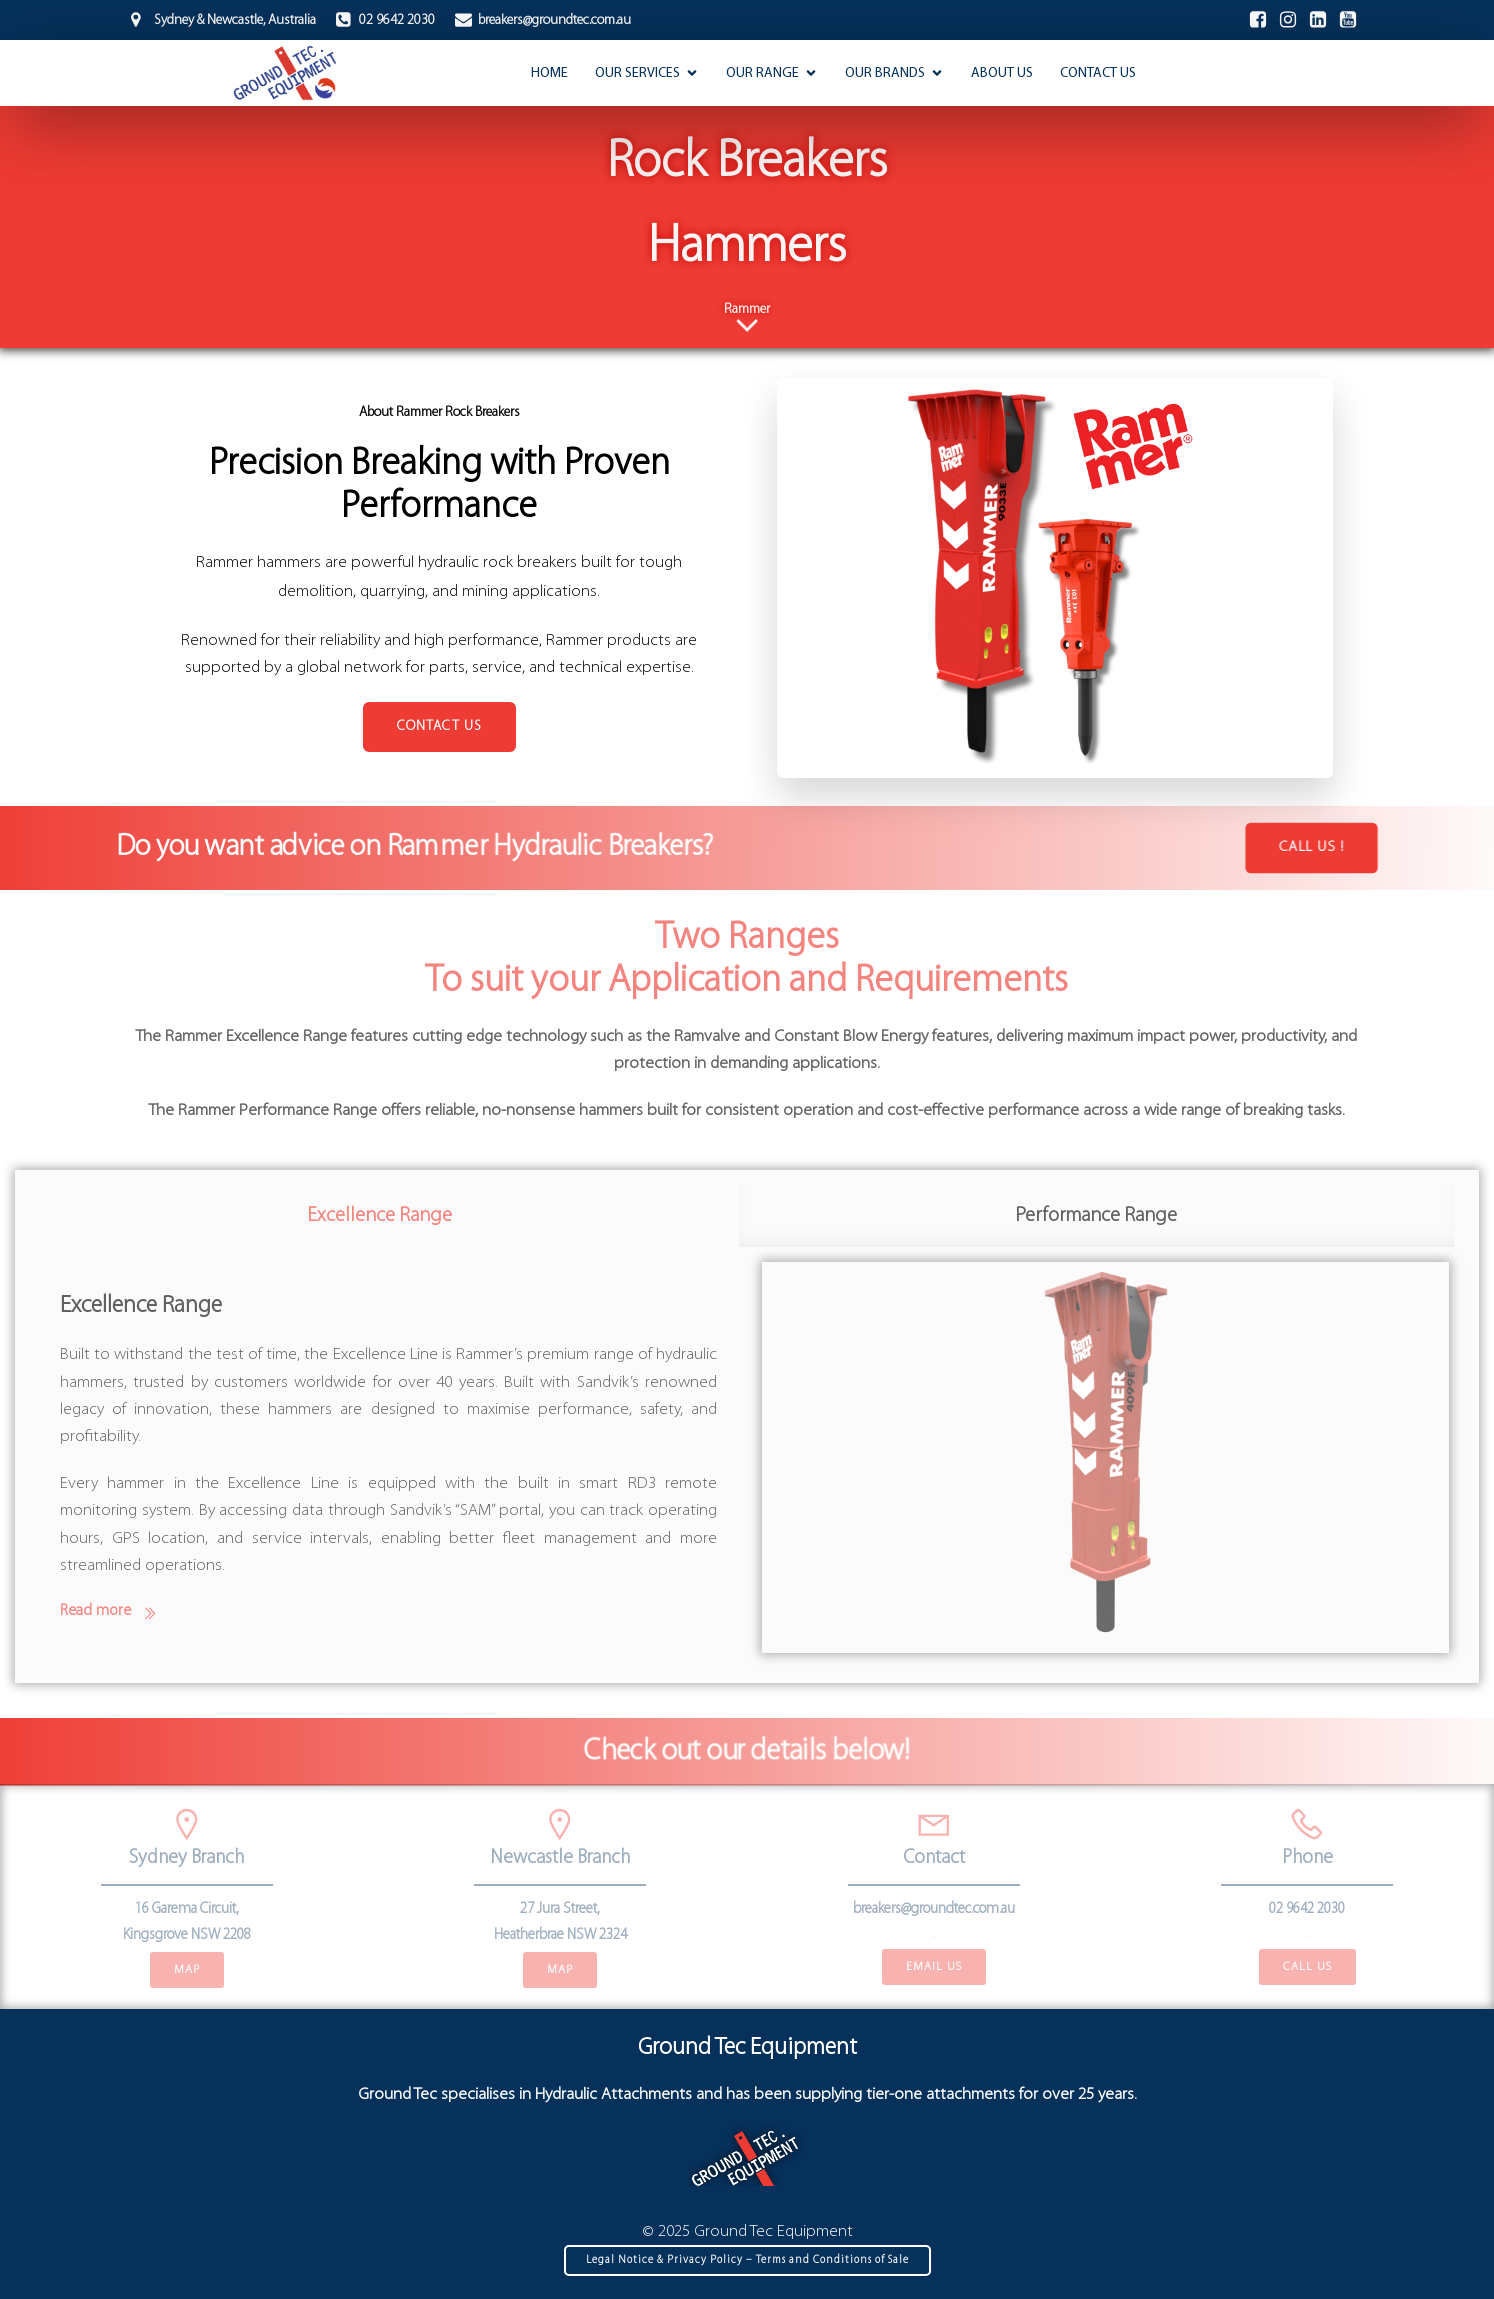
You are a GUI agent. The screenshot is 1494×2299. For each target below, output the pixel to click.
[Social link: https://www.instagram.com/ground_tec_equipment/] (1288, 20)
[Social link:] (1348, 20)
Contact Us (1098, 73)
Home (549, 73)
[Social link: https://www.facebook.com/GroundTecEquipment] (1258, 20)
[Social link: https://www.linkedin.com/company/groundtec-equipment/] (1318, 20)
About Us (1002, 73)
